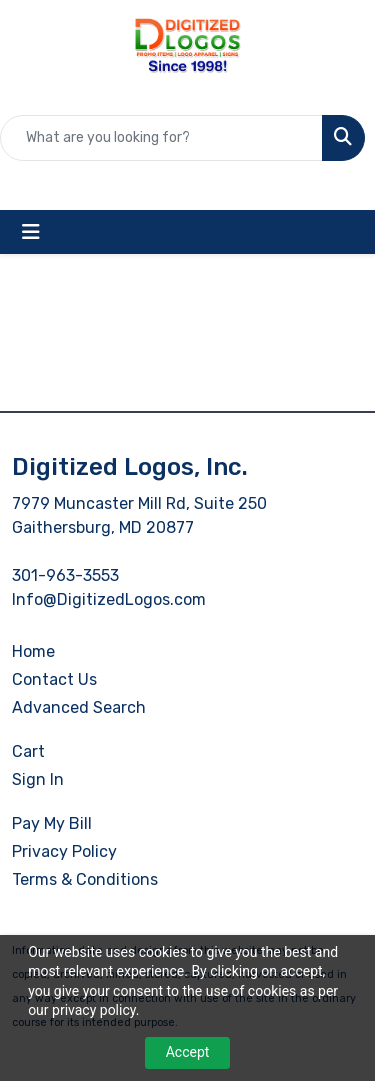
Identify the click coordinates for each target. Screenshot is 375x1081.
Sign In (38, 779)
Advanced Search (79, 707)
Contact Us (54, 679)
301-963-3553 (65, 575)
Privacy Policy (64, 851)
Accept (188, 1052)
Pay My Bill (52, 823)
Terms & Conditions (85, 879)
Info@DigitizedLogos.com (109, 599)
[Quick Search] (161, 138)
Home (33, 651)
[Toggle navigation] (31, 232)
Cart (28, 751)
